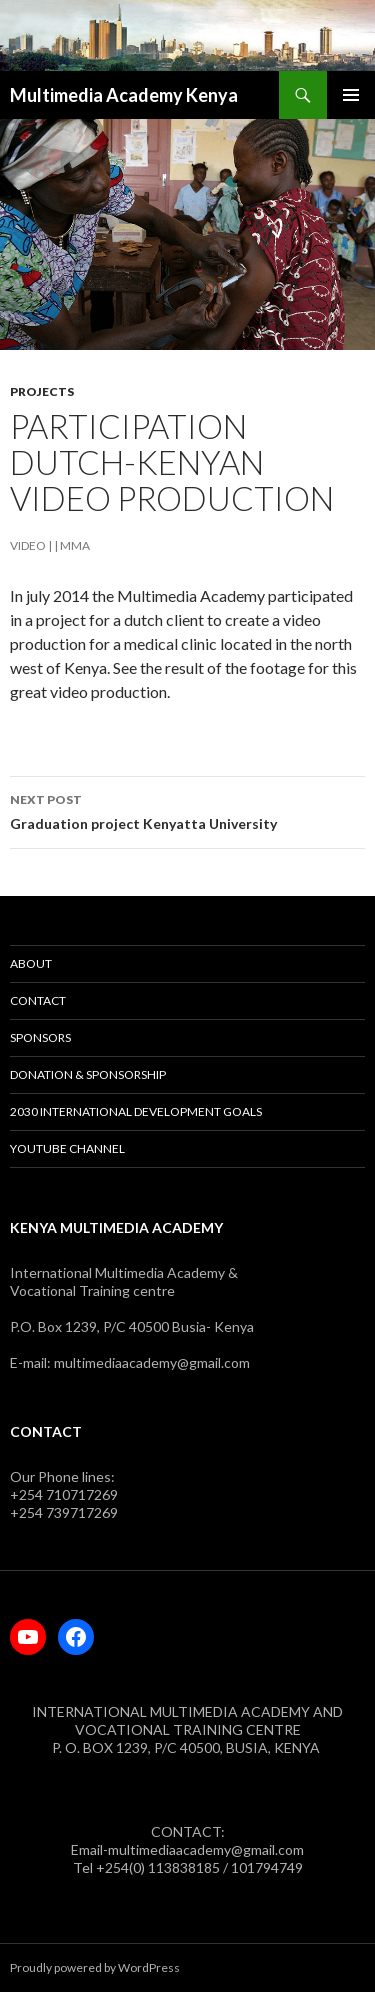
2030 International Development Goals (136, 1111)
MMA (75, 545)
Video (28, 545)
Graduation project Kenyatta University (187, 810)
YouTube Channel (67, 1148)
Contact (38, 1000)
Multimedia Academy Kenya (124, 95)
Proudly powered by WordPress (95, 1967)
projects (42, 391)
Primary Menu (351, 95)
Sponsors (40, 1037)
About (31, 963)
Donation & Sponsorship (88, 1074)
